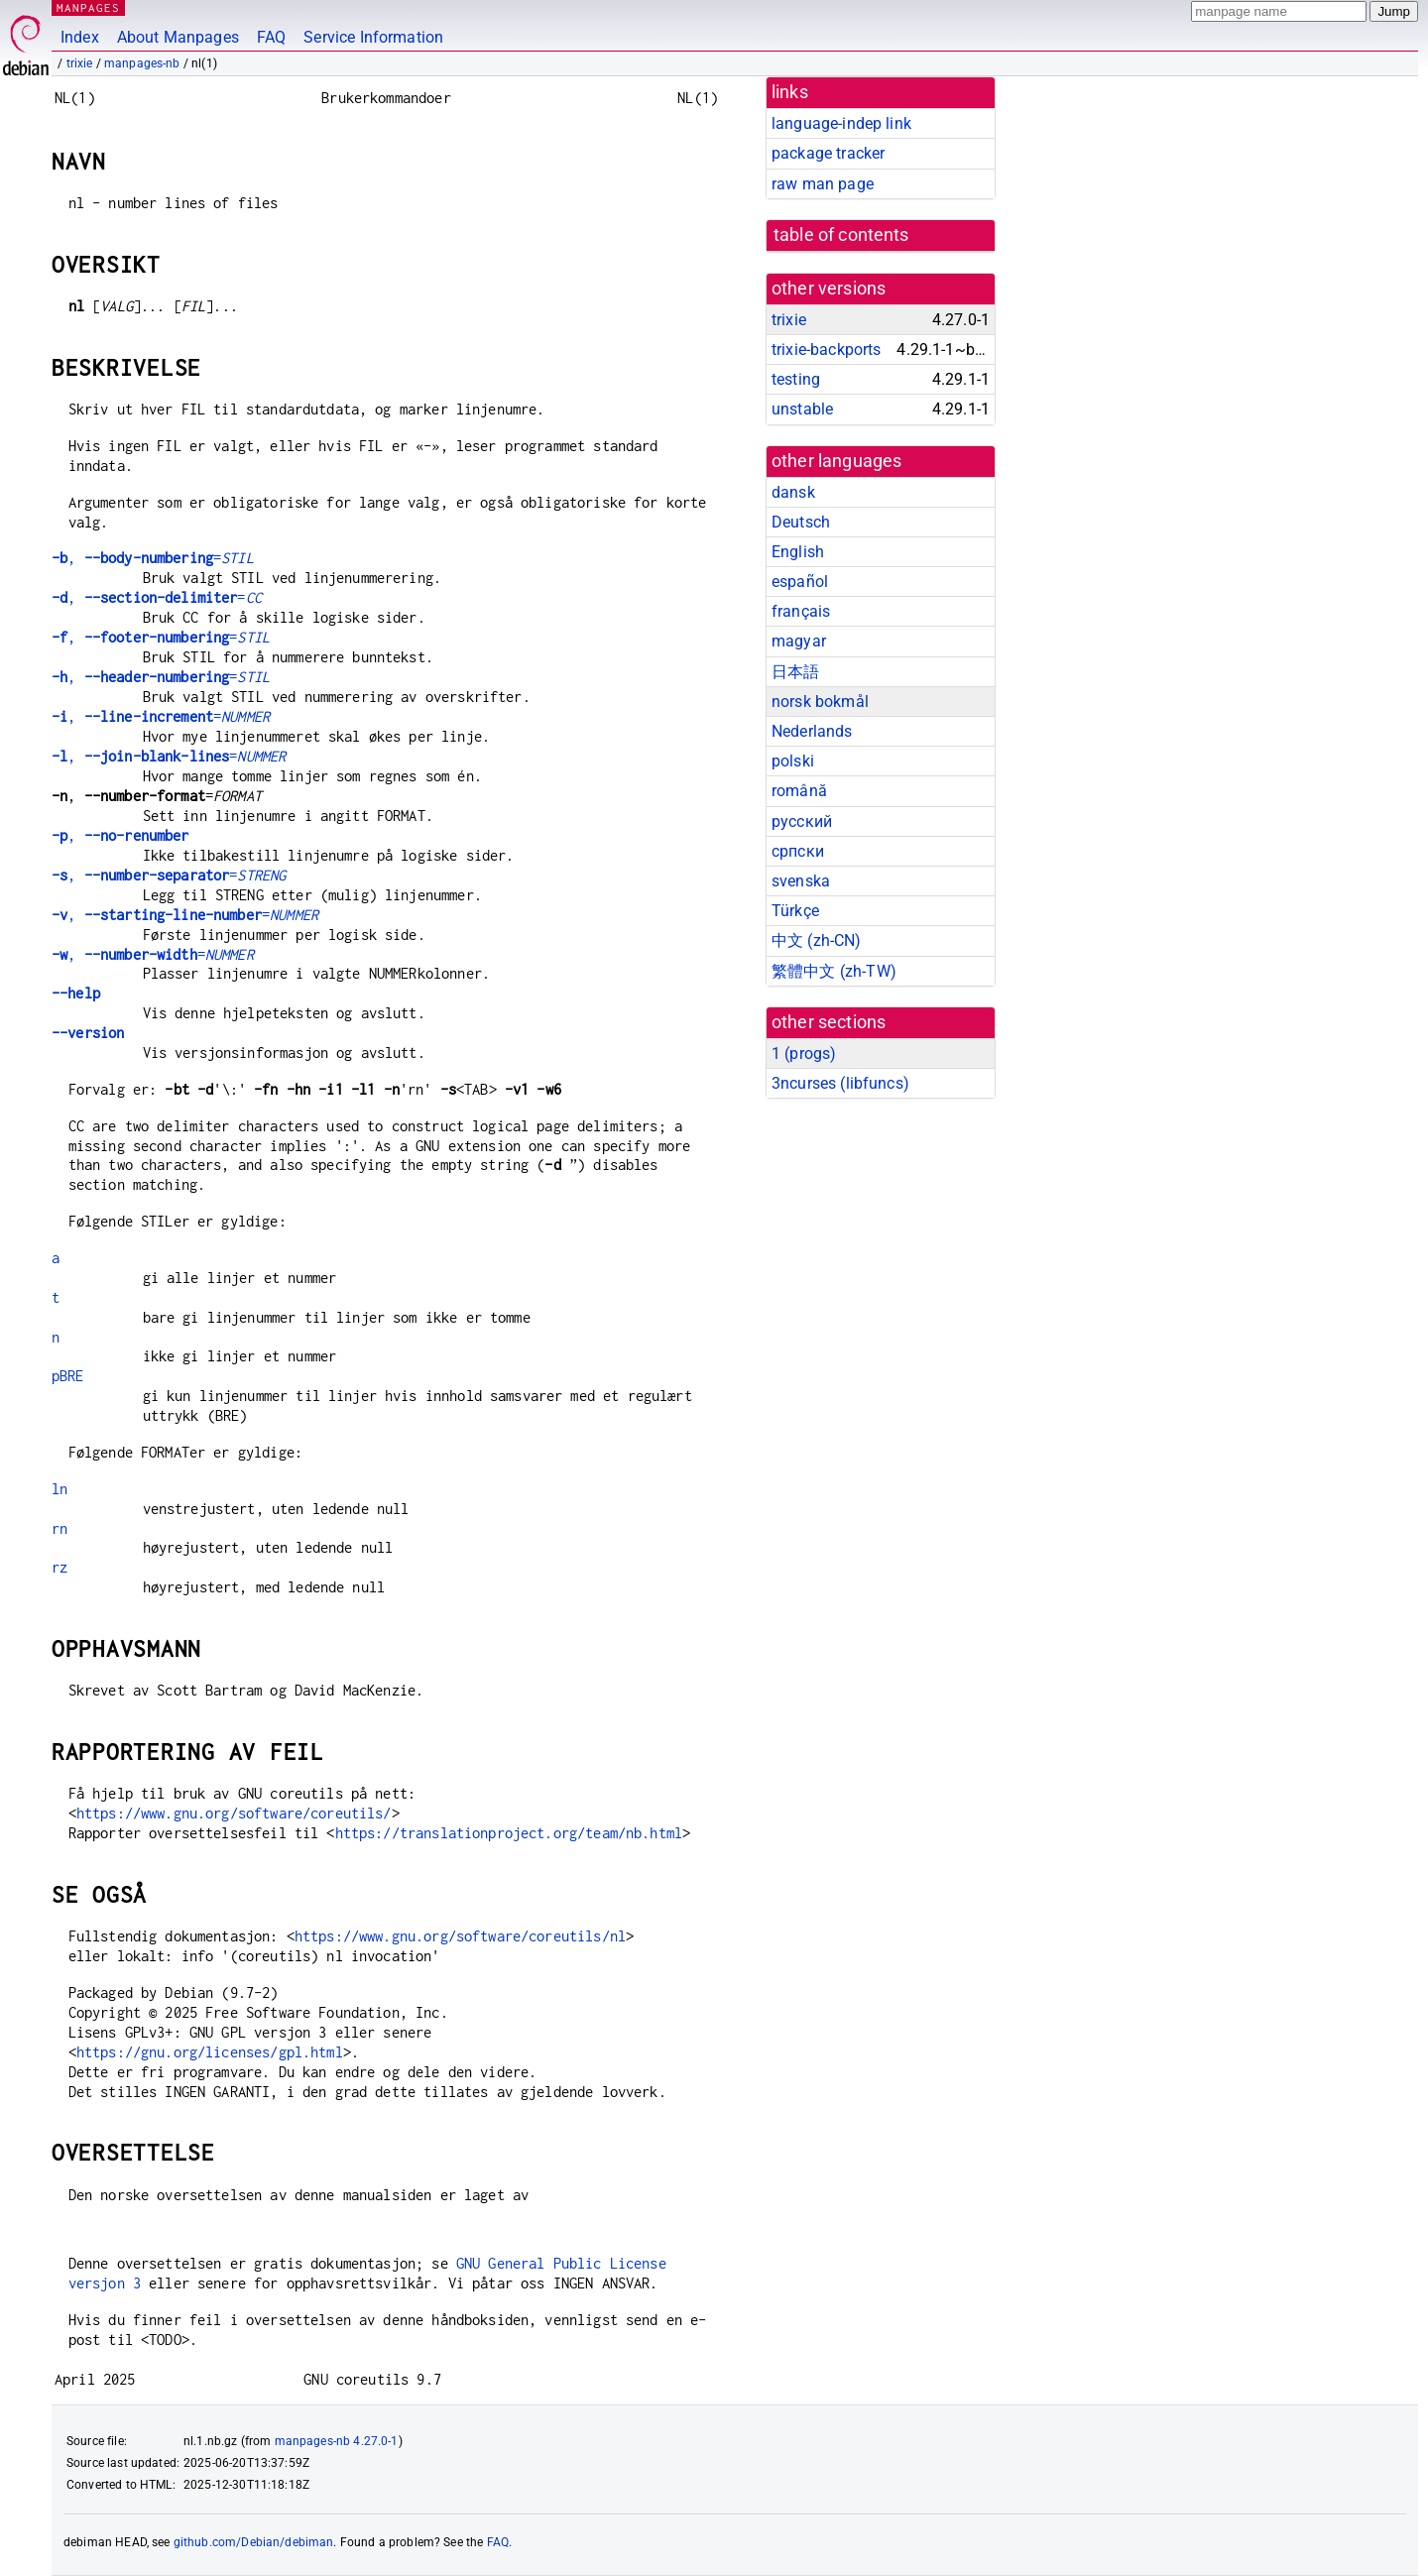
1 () (804, 1053)
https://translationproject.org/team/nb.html (508, 1832)
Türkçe (795, 910)
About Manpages (178, 37)
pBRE (68, 1375)
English (798, 551)
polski (793, 761)
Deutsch (801, 522)
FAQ (271, 37)
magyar (799, 641)
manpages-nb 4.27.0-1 (337, 2441)
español (800, 581)
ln (59, 1488)
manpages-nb (142, 63)
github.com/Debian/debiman (254, 2542)
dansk (793, 492)
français (801, 611)
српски (798, 851)
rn (59, 1528)
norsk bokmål (820, 701)
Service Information (373, 37)
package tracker (828, 153)
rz (59, 1567)
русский (802, 821)
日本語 (795, 671)
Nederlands (812, 731)
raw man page (823, 184)
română (799, 790)
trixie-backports (826, 349)
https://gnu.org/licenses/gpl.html (209, 2052)
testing (796, 379)
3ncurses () (840, 1083)
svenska (801, 881)
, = (153, 557)
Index (79, 37)
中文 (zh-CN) (817, 940)
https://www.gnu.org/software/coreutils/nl (460, 1936)
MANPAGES (88, 7)
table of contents (841, 235)
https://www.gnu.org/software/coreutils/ (234, 1813)
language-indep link (841, 123)
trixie (79, 63)
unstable (802, 409)
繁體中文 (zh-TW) (834, 971)
